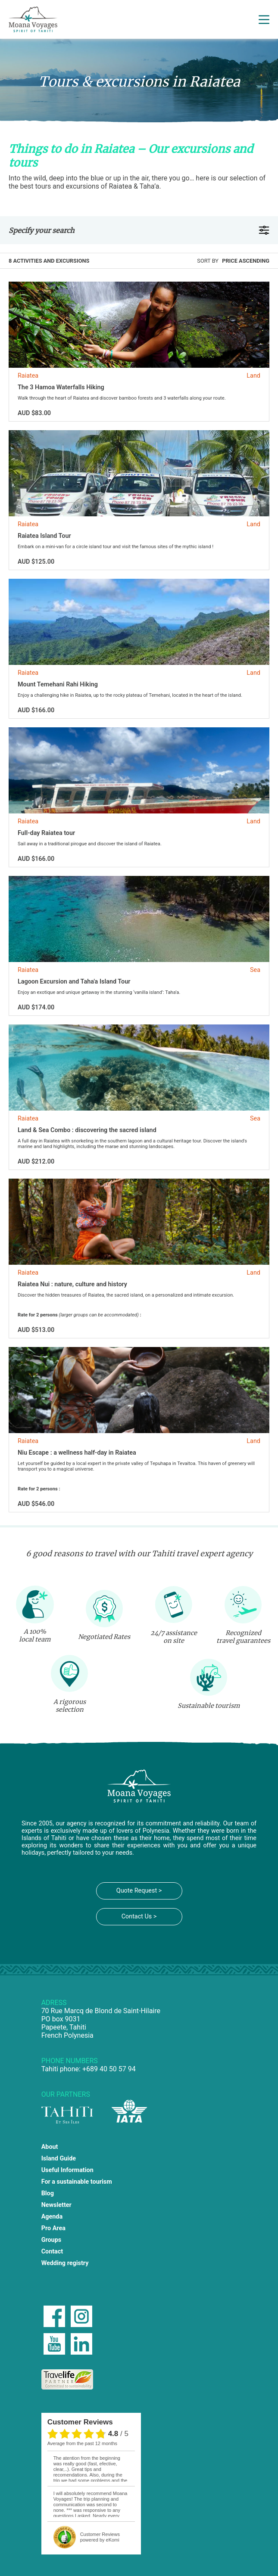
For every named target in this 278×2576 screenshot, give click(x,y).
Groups (51, 2240)
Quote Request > (139, 1890)
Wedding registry (65, 2263)
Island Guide (58, 2158)
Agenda (52, 2216)
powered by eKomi (100, 2537)
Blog (47, 2193)
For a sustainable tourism (76, 2181)
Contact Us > (139, 1916)
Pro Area (53, 2228)
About (49, 2147)
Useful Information (67, 2170)
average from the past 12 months (82, 2443)
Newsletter (56, 2205)
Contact (52, 2251)
